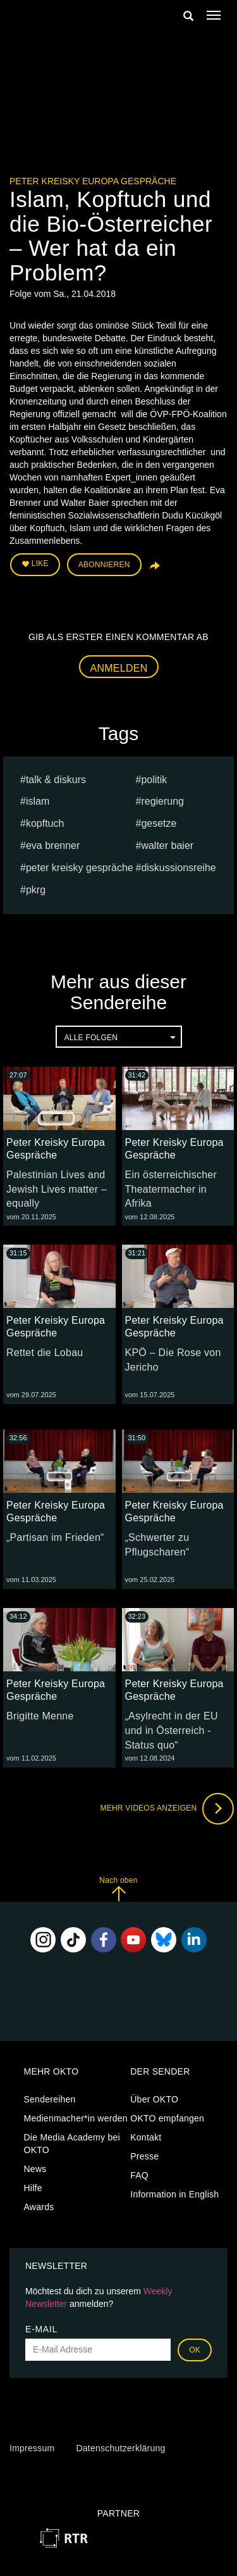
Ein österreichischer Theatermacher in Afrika (171, 1189)
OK (194, 2350)
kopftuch (45, 823)
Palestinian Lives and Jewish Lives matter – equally (56, 1189)
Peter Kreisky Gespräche (79, 867)
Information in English (174, 2194)
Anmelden (119, 668)
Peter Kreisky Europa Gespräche (92, 181)
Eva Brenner (53, 845)
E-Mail (41, 2329)
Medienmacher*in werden (76, 2118)
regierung (162, 801)
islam (37, 801)
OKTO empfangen (167, 2118)
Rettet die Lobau (44, 1352)
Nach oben (118, 1889)
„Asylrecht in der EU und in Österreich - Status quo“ (171, 1730)
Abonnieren (104, 564)
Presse (144, 2156)
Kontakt (145, 2137)
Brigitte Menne (40, 1716)
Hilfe (33, 2188)
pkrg (36, 889)
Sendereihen (50, 2099)
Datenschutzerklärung (120, 2448)
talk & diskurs (56, 779)
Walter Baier (167, 845)
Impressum (31, 2448)
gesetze (158, 823)
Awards (39, 2207)
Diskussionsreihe (178, 867)
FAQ (139, 2175)
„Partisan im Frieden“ (55, 1537)
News (35, 2169)
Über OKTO (154, 2099)
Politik (154, 779)
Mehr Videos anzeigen (167, 1809)
